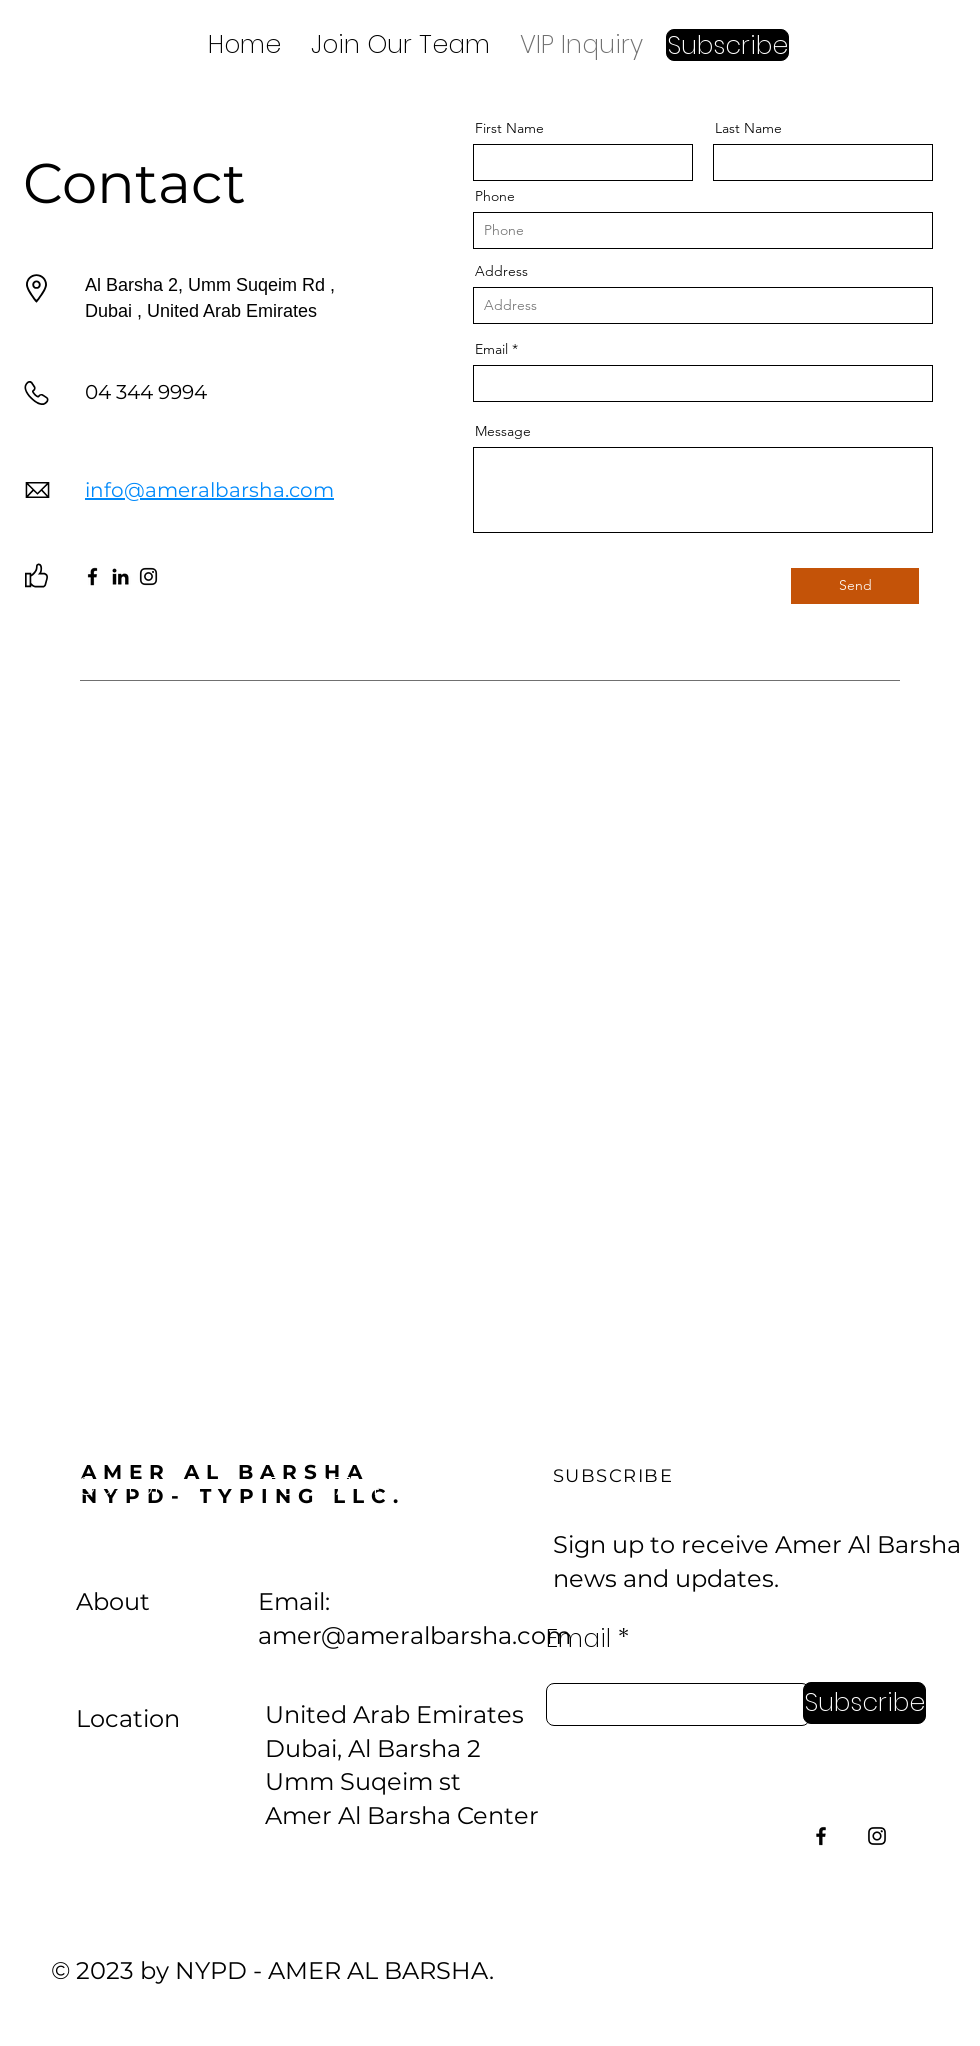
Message (503, 431)
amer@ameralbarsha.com (414, 1635)
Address (501, 271)
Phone (495, 196)
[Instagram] (148, 576)
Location (128, 1718)
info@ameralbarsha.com (209, 490)
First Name (509, 128)
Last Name (748, 128)
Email (491, 349)
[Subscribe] (864, 1703)
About (113, 1601)
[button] (727, 45)
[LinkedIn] (120, 576)
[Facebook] (92, 576)
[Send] (855, 586)
